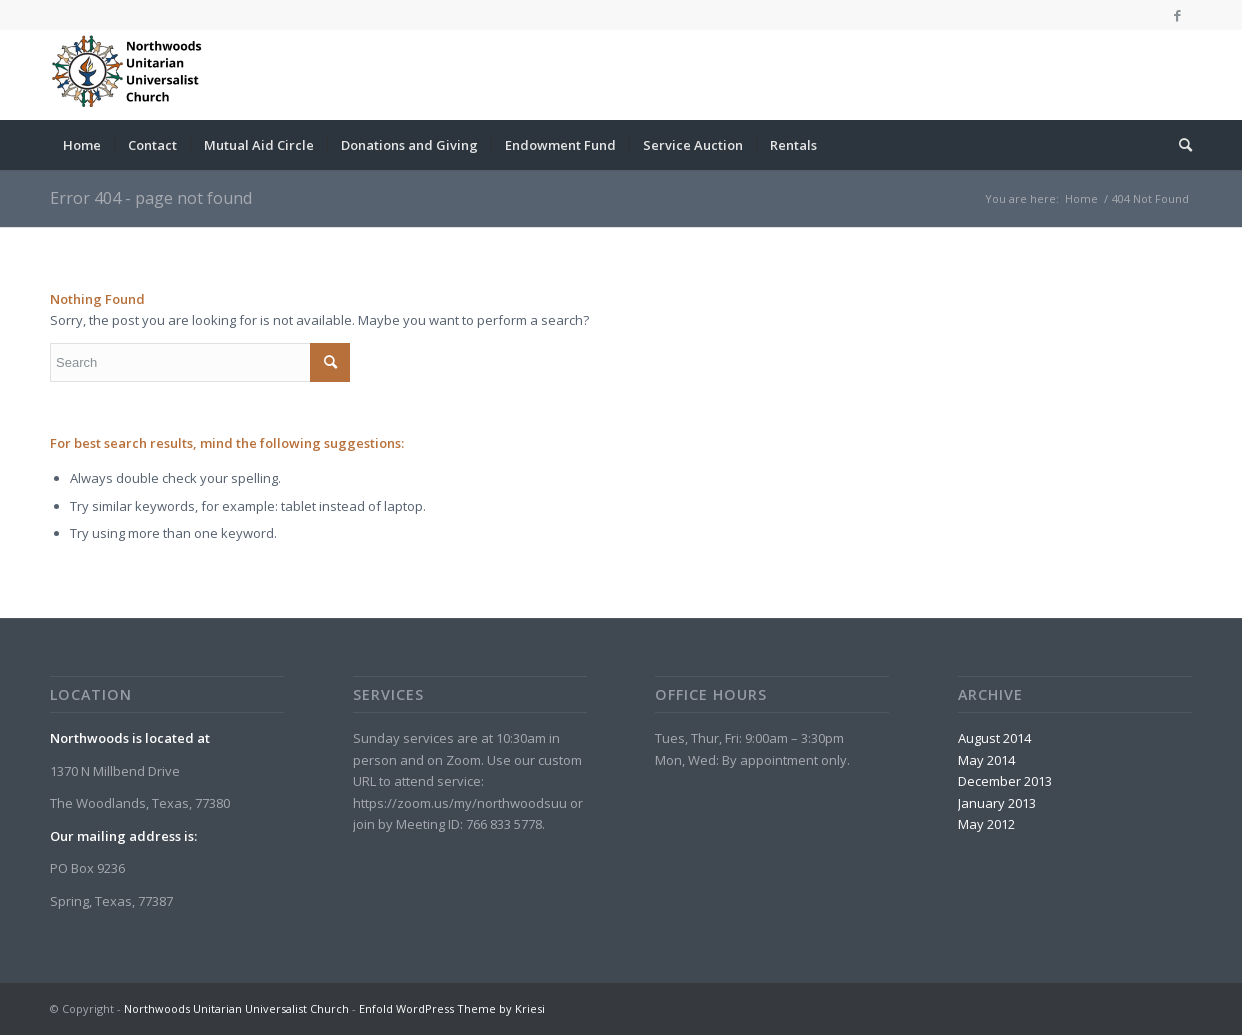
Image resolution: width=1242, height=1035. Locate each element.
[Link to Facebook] (1177, 15)
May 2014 (986, 760)
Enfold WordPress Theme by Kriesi (452, 1008)
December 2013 (1005, 781)
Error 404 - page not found (151, 198)
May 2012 (986, 824)
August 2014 (994, 738)
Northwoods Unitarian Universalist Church (236, 1008)
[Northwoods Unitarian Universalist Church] (130, 75)
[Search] (1179, 145)
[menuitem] (82, 145)
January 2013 (997, 803)
